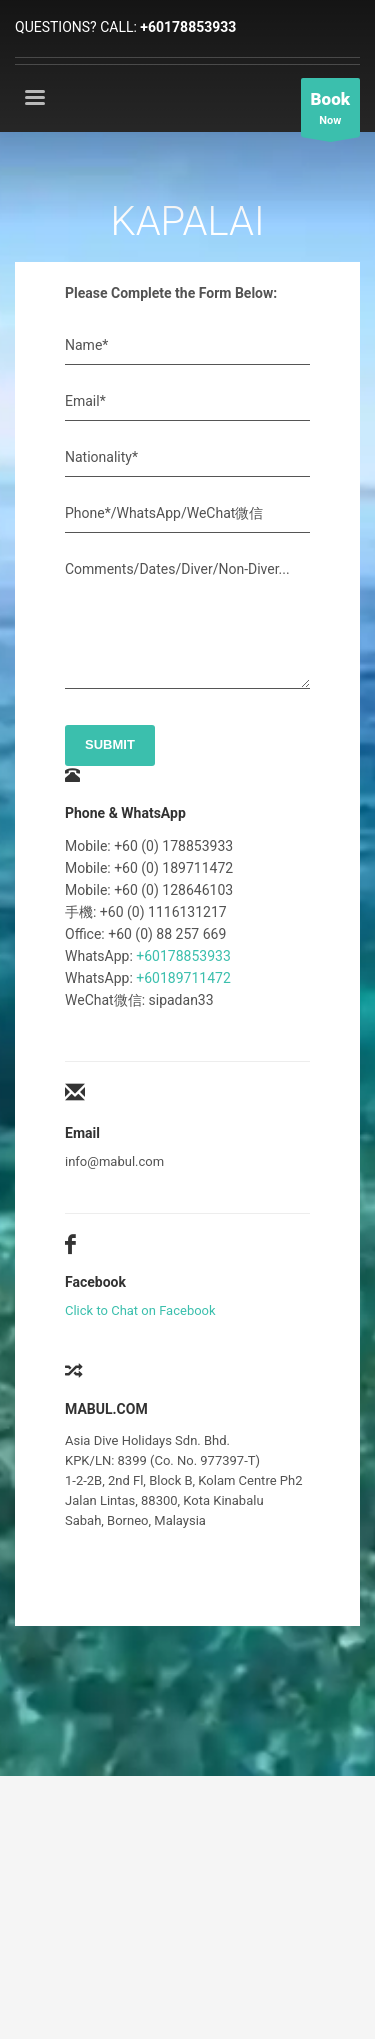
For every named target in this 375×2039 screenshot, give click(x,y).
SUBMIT (110, 744)
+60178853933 (188, 27)
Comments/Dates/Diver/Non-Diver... (177, 569)
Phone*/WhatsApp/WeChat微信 (164, 513)
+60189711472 (183, 978)
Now (330, 112)
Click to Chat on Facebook (140, 1310)
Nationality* (101, 457)
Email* (85, 401)
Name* (86, 345)
